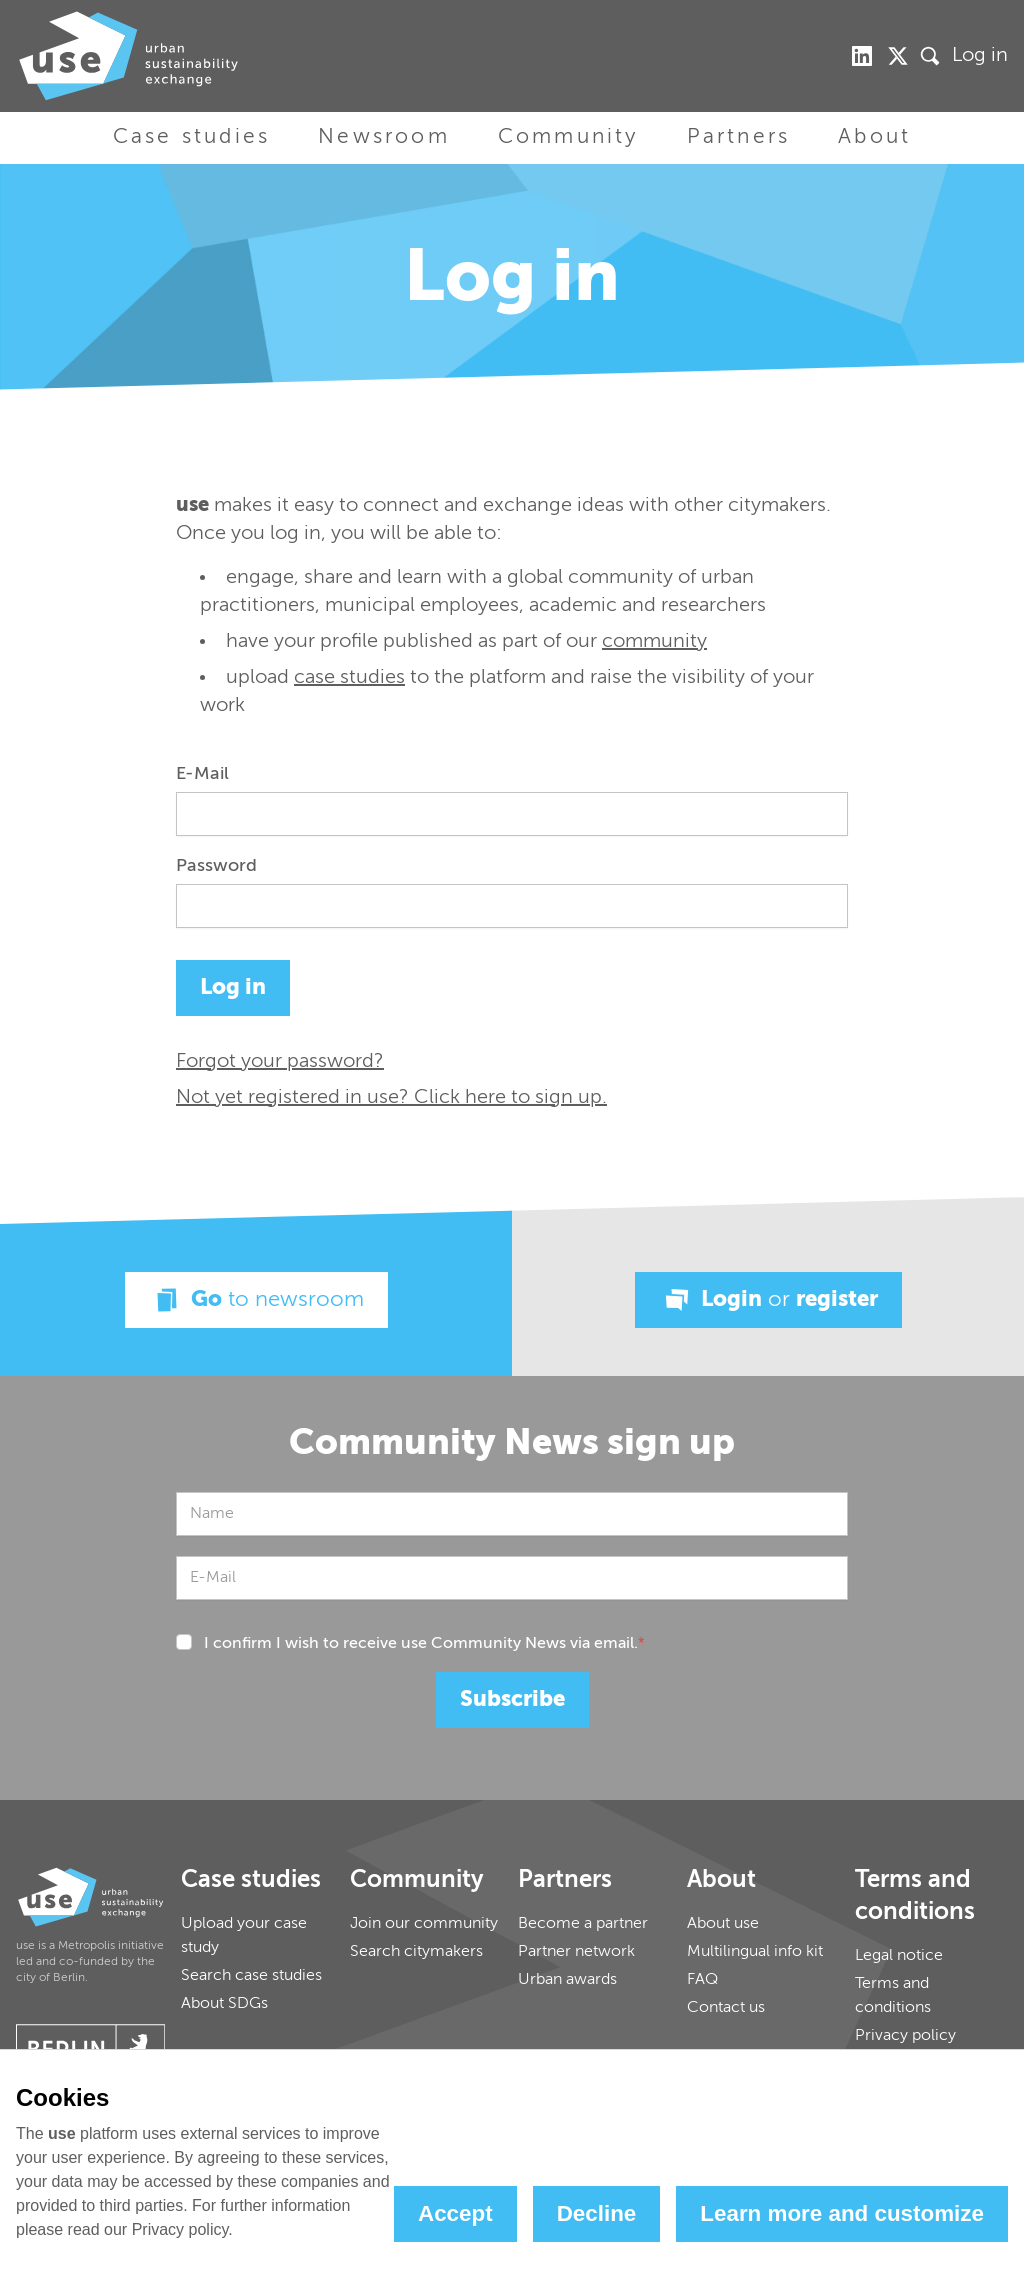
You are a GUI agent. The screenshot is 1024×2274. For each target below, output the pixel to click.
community (654, 642)
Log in (980, 56)
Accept (455, 2213)
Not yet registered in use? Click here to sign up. (391, 1098)
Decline (597, 2213)
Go (256, 1300)
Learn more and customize (842, 2213)
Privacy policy (905, 2036)
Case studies (191, 137)
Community (568, 137)
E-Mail (202, 774)
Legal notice (899, 1956)
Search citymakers (416, 1952)
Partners (739, 137)
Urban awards (567, 1980)
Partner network (576, 1952)
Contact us (726, 2008)
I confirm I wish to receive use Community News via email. (424, 1644)
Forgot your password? (280, 1062)
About (874, 137)
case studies (349, 678)
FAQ (702, 1980)
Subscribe (512, 1700)
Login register (768, 1300)
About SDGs (224, 2004)
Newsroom (384, 137)
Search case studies (251, 1976)
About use (723, 1924)
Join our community (424, 1924)
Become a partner (583, 1924)
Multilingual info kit (755, 1952)
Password (216, 866)
